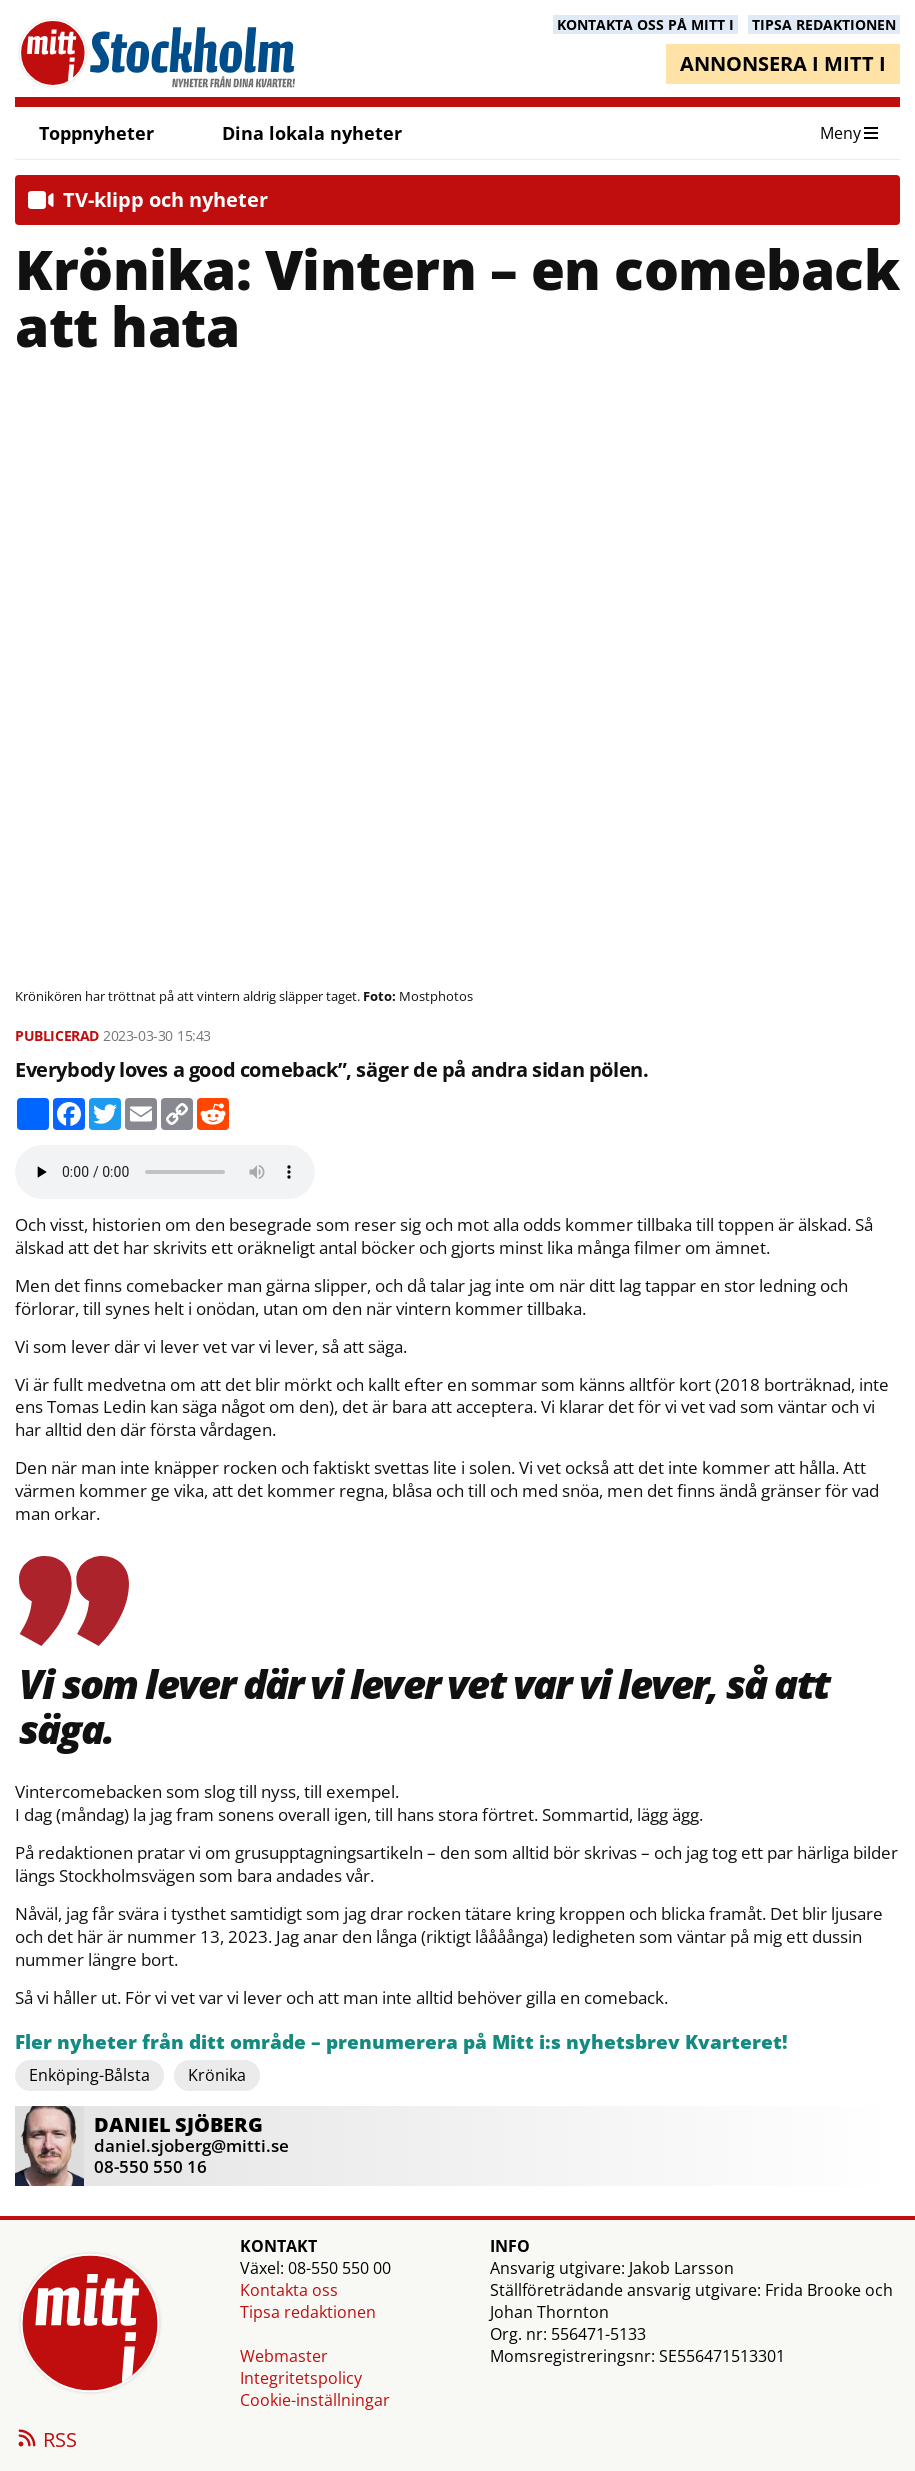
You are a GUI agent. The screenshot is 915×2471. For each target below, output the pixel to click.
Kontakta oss (289, 2290)
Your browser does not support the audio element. (165, 1172)
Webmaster (284, 2356)
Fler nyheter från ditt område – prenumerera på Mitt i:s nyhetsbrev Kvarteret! (401, 2042)
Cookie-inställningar (315, 2400)
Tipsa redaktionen (308, 2312)
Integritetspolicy (301, 2378)
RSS (46, 2441)
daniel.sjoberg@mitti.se (191, 2145)
